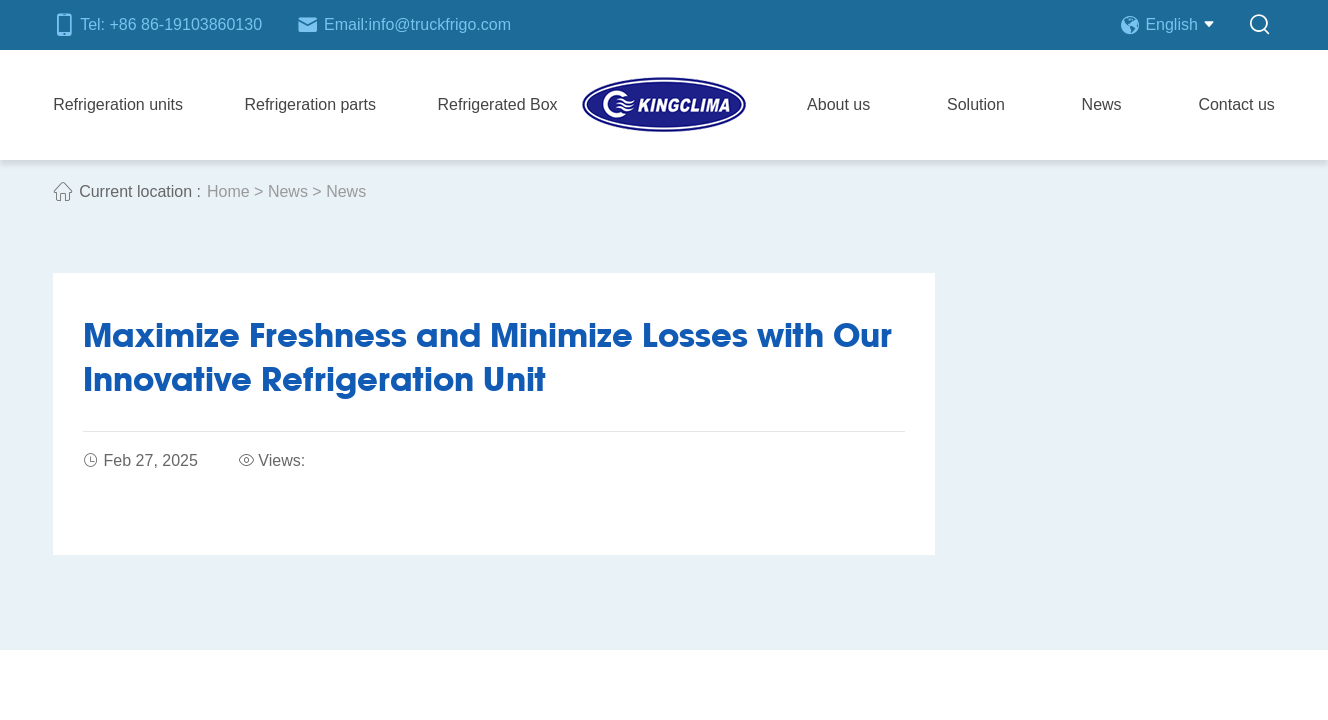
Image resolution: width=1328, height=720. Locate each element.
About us (838, 104)
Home (228, 191)
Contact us (1236, 104)
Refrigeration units (118, 104)
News (1102, 104)
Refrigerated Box (498, 104)
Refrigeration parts (310, 104)
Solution (976, 104)
